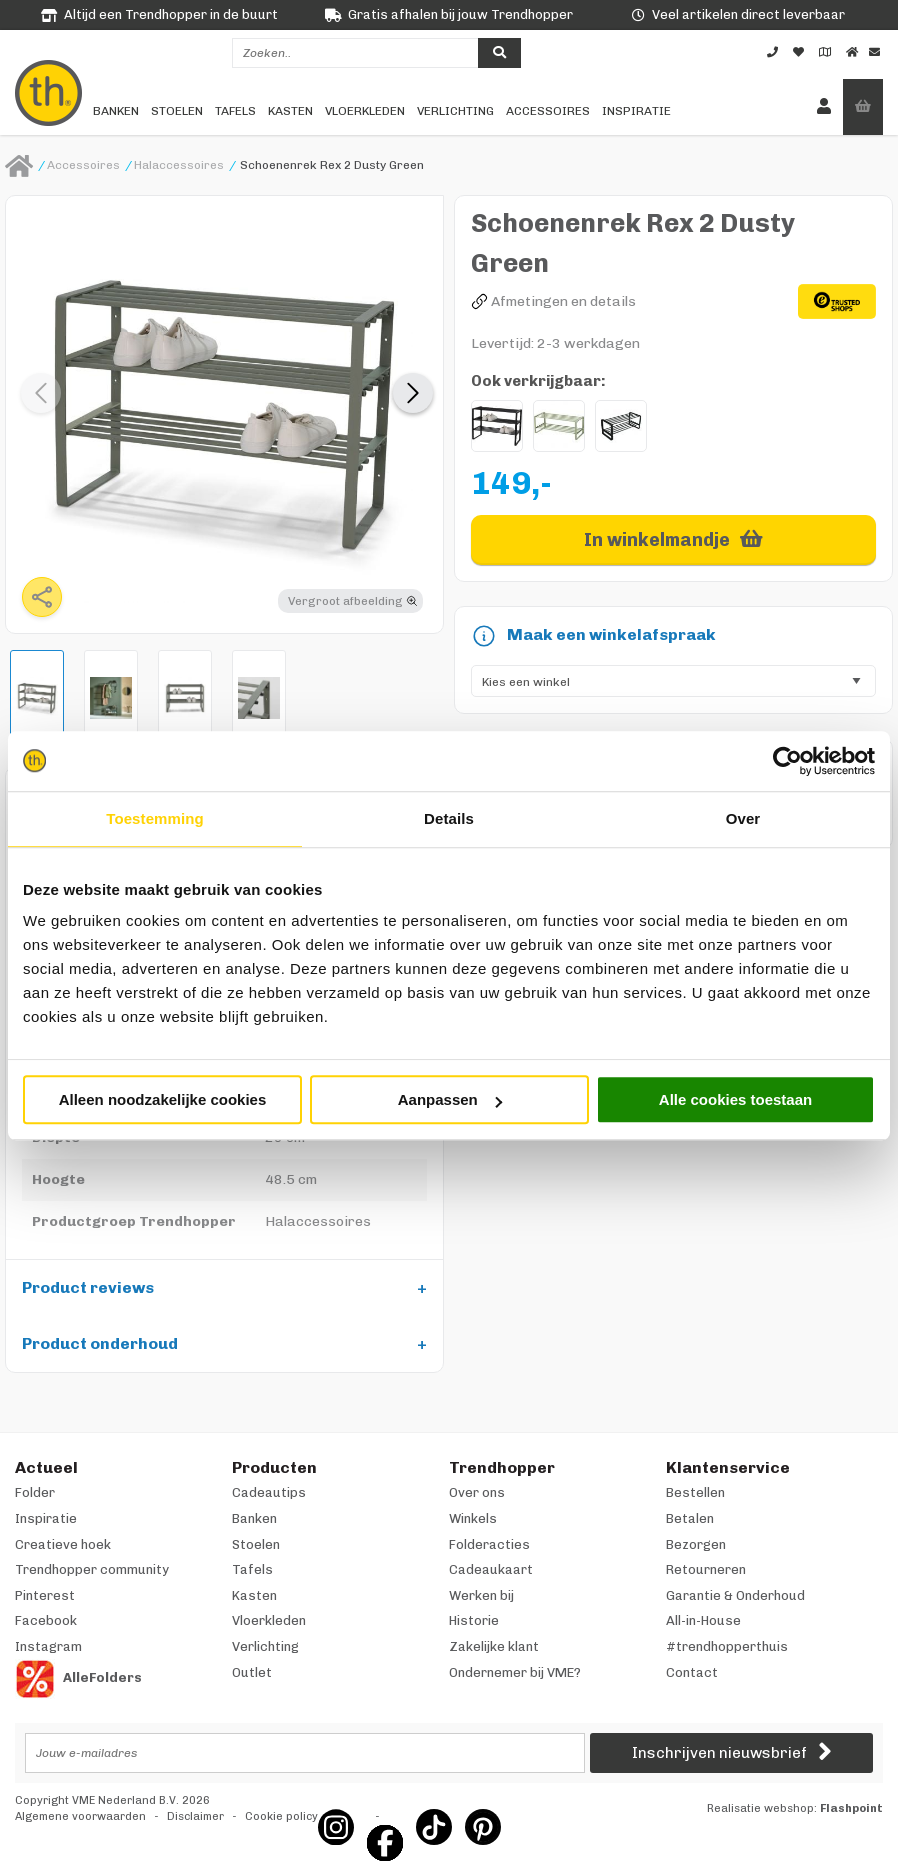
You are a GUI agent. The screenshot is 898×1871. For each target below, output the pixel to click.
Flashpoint (851, 1808)
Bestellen (695, 1492)
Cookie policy (281, 1816)
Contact (692, 1672)
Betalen (690, 1518)
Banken (116, 111)
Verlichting (455, 111)
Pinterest (45, 1595)
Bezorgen (696, 1544)
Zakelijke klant (494, 1646)
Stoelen (177, 111)
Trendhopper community (92, 1569)
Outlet (252, 1672)
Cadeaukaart (491, 1569)
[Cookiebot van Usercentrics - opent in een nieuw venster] (787, 761)
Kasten (290, 111)
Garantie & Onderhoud (735, 1595)
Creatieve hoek (63, 1544)
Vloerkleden (365, 111)
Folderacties (489, 1544)
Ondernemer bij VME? (515, 1672)
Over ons (477, 1492)
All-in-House (703, 1620)
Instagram (48, 1646)
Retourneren (706, 1569)
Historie (474, 1620)
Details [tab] (449, 818)
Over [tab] (743, 818)
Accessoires (548, 111)
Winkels (473, 1518)
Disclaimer (195, 1816)
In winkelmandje (657, 540)
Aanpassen (450, 1099)
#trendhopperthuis (727, 1646)
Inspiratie (636, 111)
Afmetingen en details (563, 301)
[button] (413, 393)
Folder (35, 1492)
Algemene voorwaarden (80, 1816)
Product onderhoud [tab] (100, 1343)
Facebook (46, 1620)
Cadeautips (269, 1492)
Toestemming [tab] (155, 818)
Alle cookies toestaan (735, 1099)
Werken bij (481, 1595)
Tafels (235, 111)
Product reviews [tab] (88, 1287)
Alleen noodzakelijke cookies (163, 1099)
